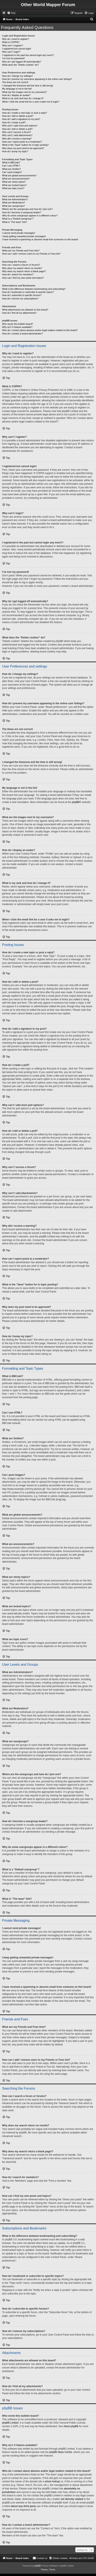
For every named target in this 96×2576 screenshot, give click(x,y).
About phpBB (70, 2426)
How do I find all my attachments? (19, 313)
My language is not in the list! (17, 88)
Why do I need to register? (15, 39)
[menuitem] (11, 13)
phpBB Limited (10, 2422)
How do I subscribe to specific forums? (21, 295)
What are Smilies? (11, 169)
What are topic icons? (13, 188)
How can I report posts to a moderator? (22, 141)
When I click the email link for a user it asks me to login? (30, 101)
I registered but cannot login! (16, 48)
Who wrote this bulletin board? (17, 324)
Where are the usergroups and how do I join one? (27, 209)
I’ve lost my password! (13, 58)
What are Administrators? (15, 199)
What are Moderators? (13, 202)
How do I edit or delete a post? (17, 116)
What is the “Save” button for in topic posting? (25, 145)
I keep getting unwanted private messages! (24, 236)
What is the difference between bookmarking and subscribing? (33, 289)
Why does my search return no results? (22, 268)
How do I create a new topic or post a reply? (24, 113)
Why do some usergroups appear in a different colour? (30, 215)
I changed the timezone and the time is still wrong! (27, 85)
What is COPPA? (11, 42)
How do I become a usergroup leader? (21, 212)
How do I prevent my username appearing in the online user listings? (37, 79)
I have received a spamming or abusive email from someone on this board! (40, 239)
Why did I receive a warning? (17, 138)
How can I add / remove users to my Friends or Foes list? (31, 253)
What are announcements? (16, 178)
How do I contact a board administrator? (22, 333)
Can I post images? (12, 172)
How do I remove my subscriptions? (20, 298)
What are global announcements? (19, 175)
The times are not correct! (15, 82)
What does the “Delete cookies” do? (20, 65)
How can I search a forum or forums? (21, 265)
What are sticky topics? (14, 182)
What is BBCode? (11, 162)
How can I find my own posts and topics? (23, 278)
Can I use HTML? (11, 165)
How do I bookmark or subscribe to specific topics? (28, 292)
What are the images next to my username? (24, 92)
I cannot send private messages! (18, 233)
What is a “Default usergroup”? (17, 218)
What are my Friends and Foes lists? (21, 250)
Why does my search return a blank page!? (24, 271)
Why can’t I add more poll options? (19, 125)
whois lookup (52, 2481)
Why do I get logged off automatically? (21, 61)
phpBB (75, 802)
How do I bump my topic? (15, 151)
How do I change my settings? (17, 76)
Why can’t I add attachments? (17, 135)
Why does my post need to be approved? (23, 148)
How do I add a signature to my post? (21, 119)
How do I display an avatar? (16, 95)
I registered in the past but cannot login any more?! (28, 55)
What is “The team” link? (14, 222)
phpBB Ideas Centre (60, 2452)
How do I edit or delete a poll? (17, 129)
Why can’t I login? (11, 52)
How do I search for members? (17, 274)
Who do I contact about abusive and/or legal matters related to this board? (40, 330)
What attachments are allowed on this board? (25, 309)
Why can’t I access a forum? (16, 132)
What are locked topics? (14, 185)
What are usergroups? (13, 206)
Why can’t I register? (12, 45)
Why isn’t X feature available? (17, 327)
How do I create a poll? (14, 122)
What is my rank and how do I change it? (23, 98)
